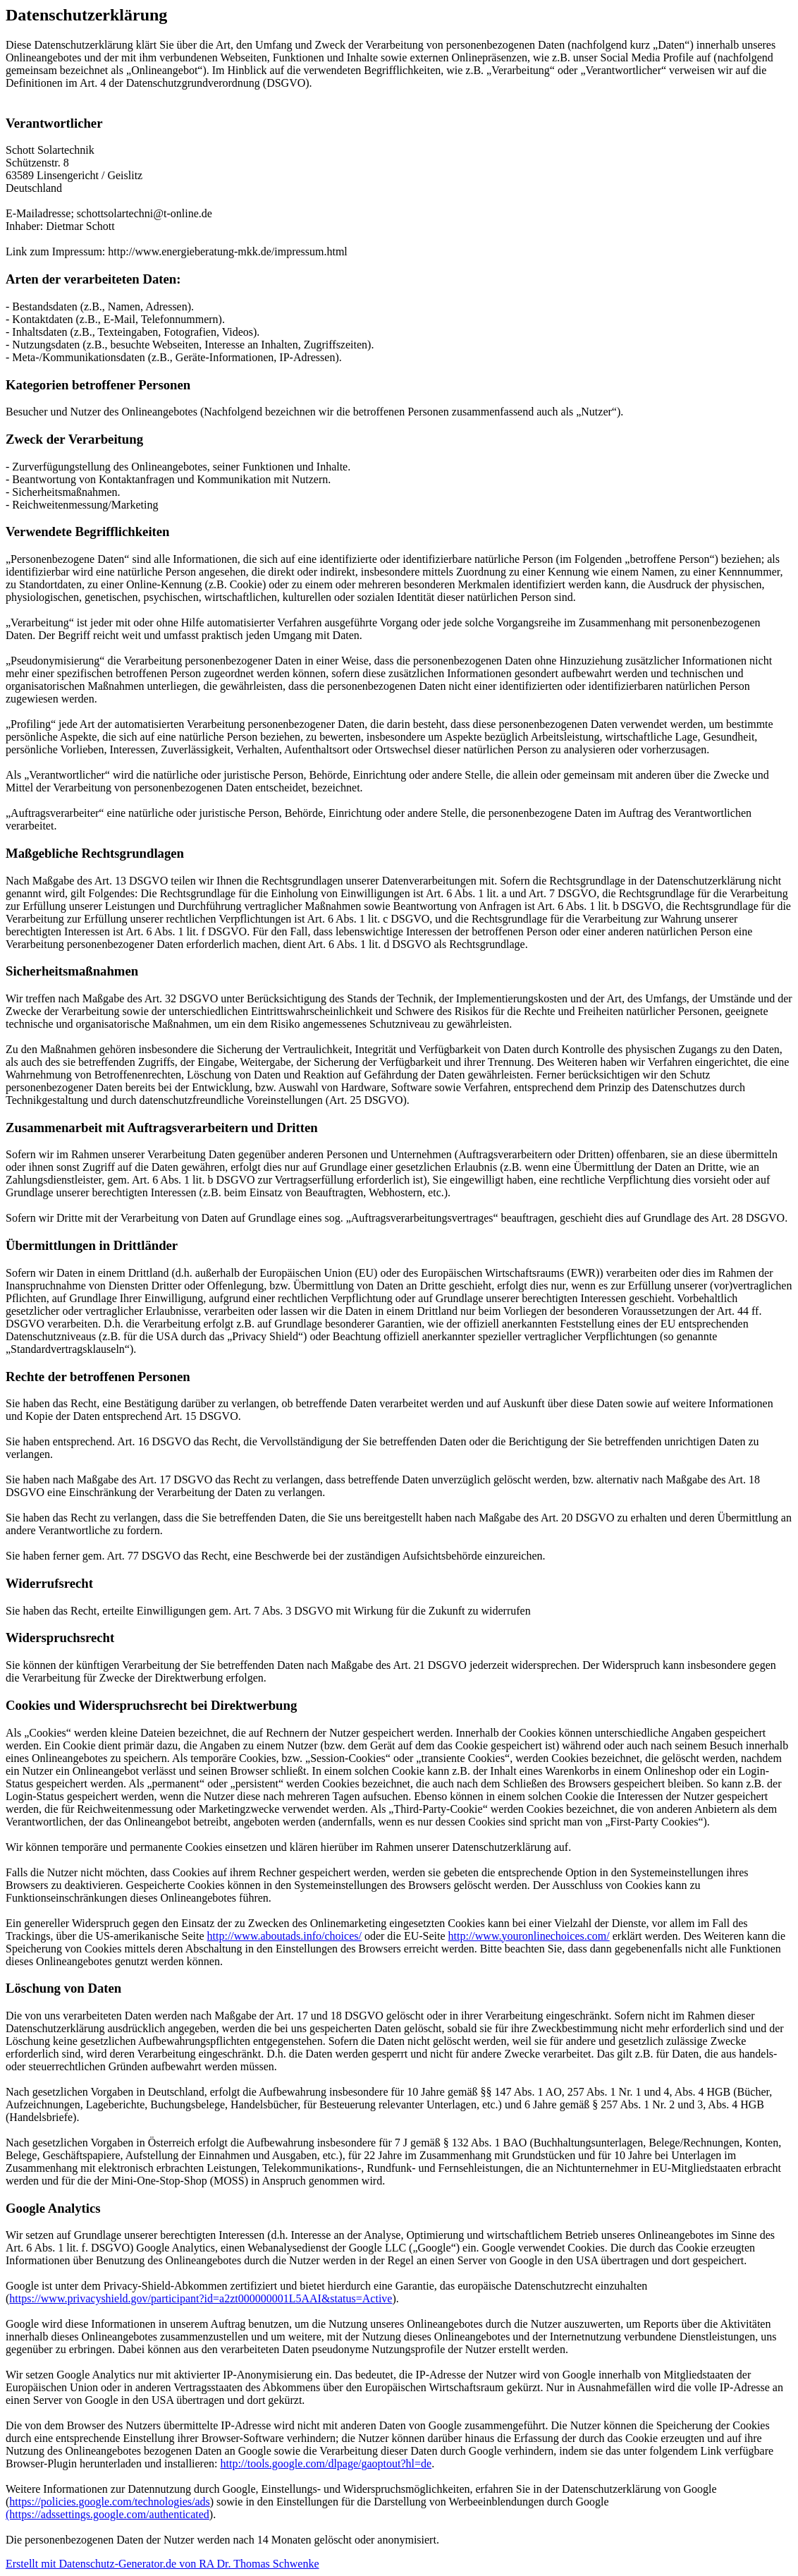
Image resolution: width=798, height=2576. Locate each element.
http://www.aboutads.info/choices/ (284, 1936)
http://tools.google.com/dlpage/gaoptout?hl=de (326, 2463)
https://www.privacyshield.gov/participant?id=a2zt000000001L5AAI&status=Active (200, 2298)
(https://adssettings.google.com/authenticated (107, 2514)
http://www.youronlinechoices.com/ (529, 1936)
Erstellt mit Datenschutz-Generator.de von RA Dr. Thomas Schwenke (162, 2564)
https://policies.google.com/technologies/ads (109, 2502)
